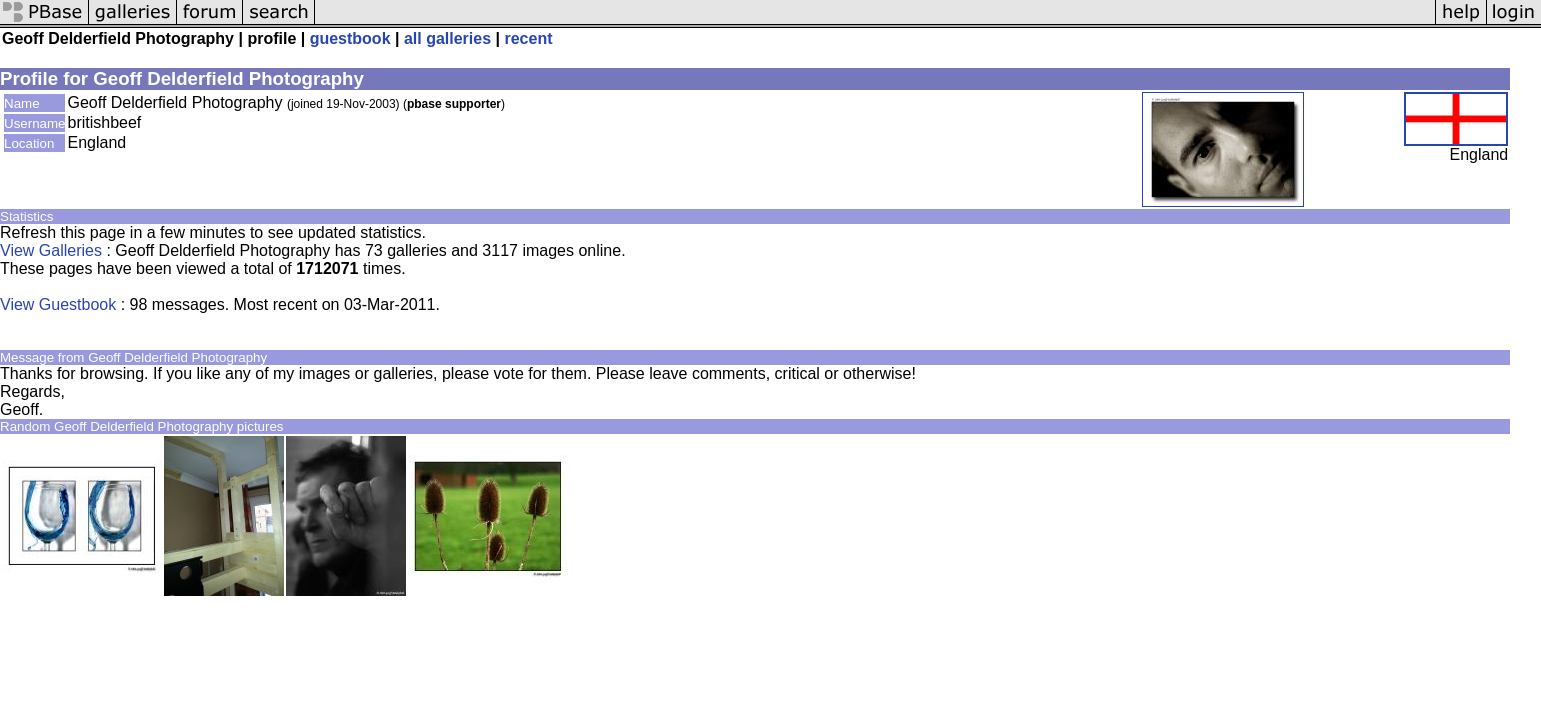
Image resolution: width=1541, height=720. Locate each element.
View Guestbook (58, 304)
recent (528, 38)
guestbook (350, 38)
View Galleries (51, 250)
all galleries (447, 38)
